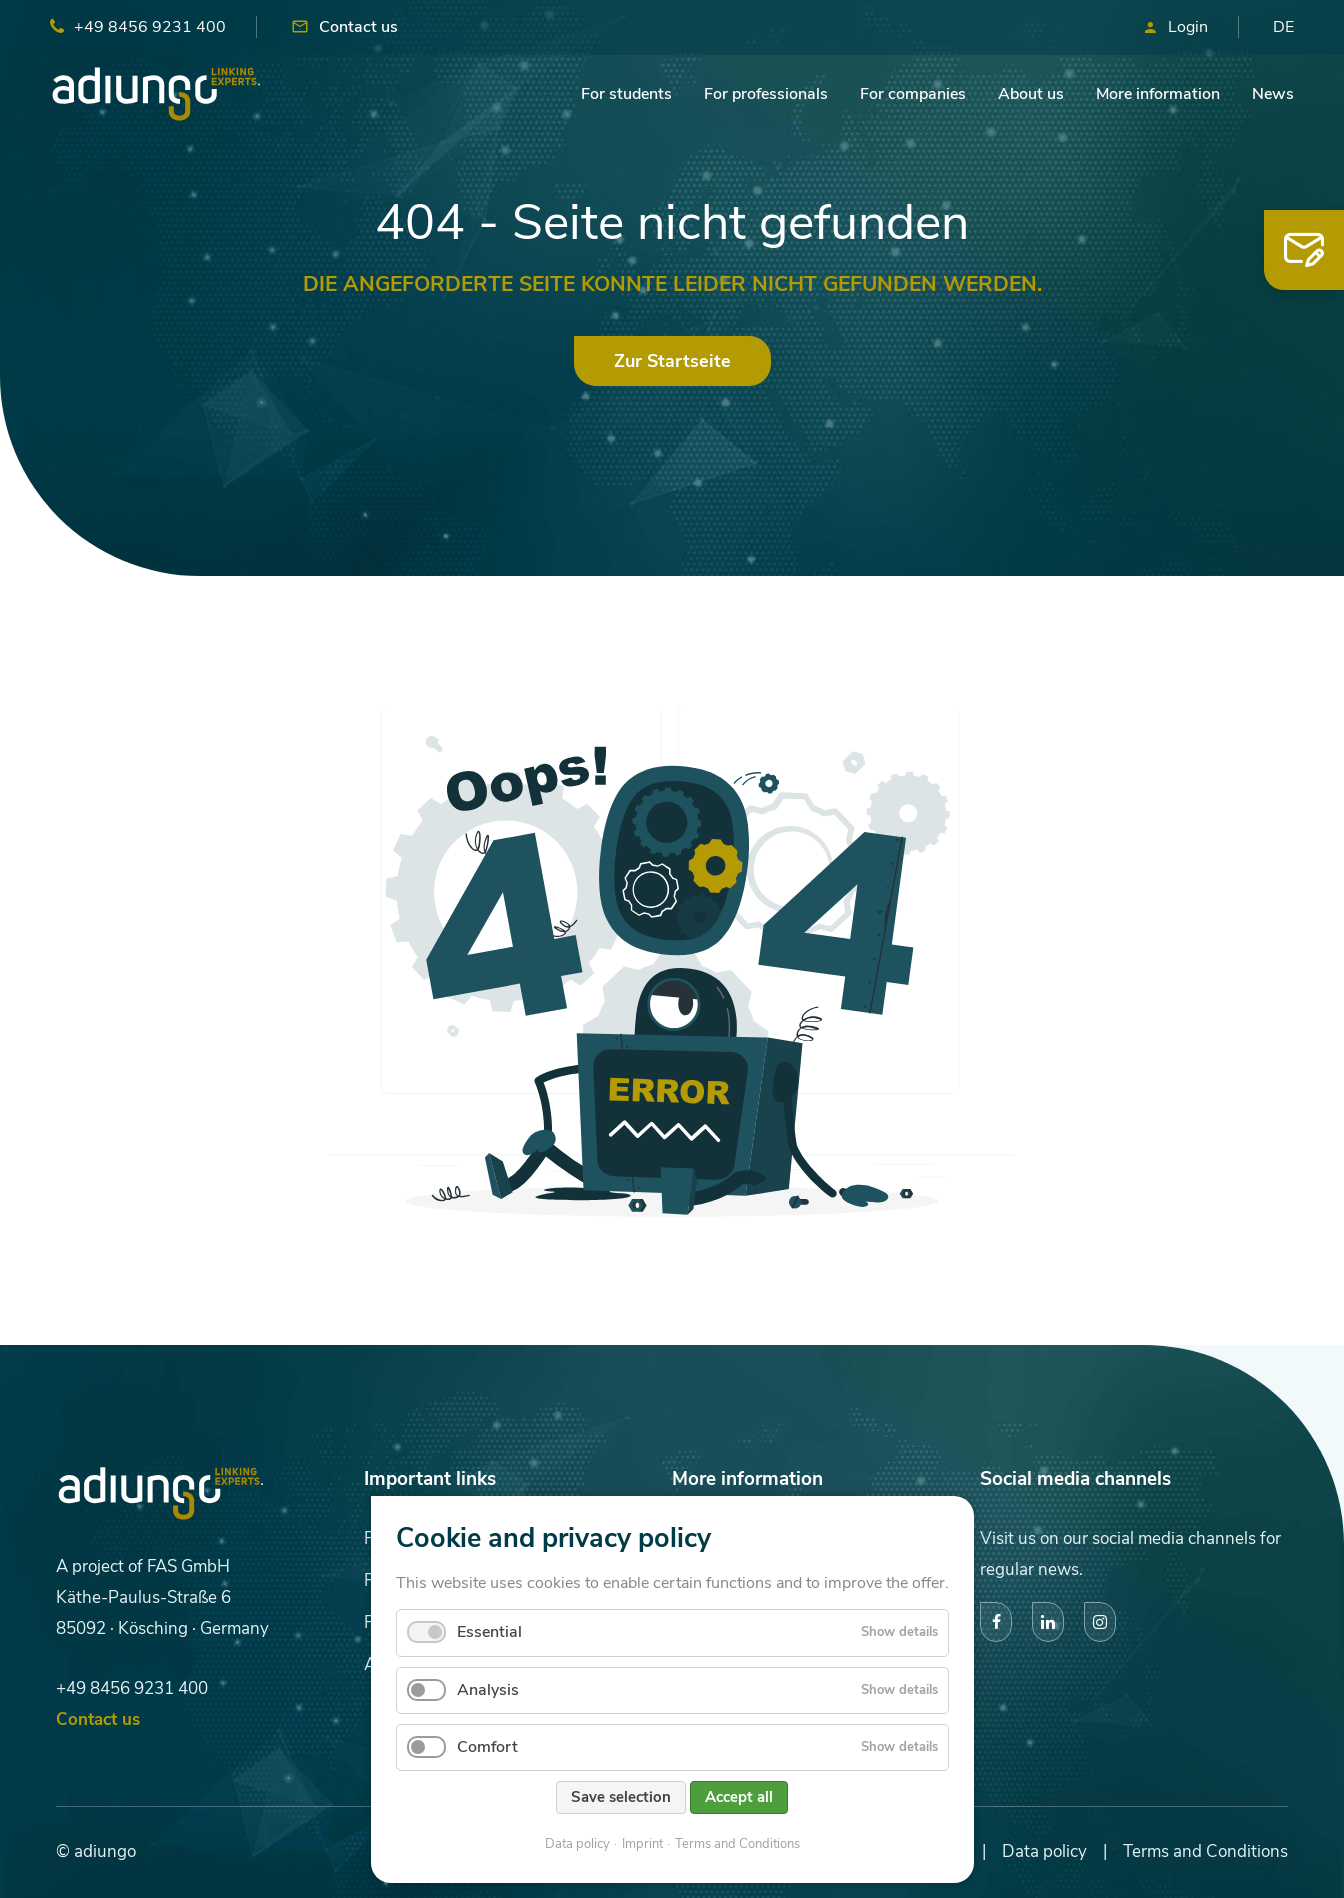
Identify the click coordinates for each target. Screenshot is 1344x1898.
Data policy (577, 1844)
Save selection (621, 1797)
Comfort (487, 1747)
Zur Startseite (672, 361)
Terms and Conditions (737, 1844)
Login (1188, 27)
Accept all (739, 1797)
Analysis (488, 1690)
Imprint (642, 1844)
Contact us (358, 27)
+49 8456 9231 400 (150, 27)
